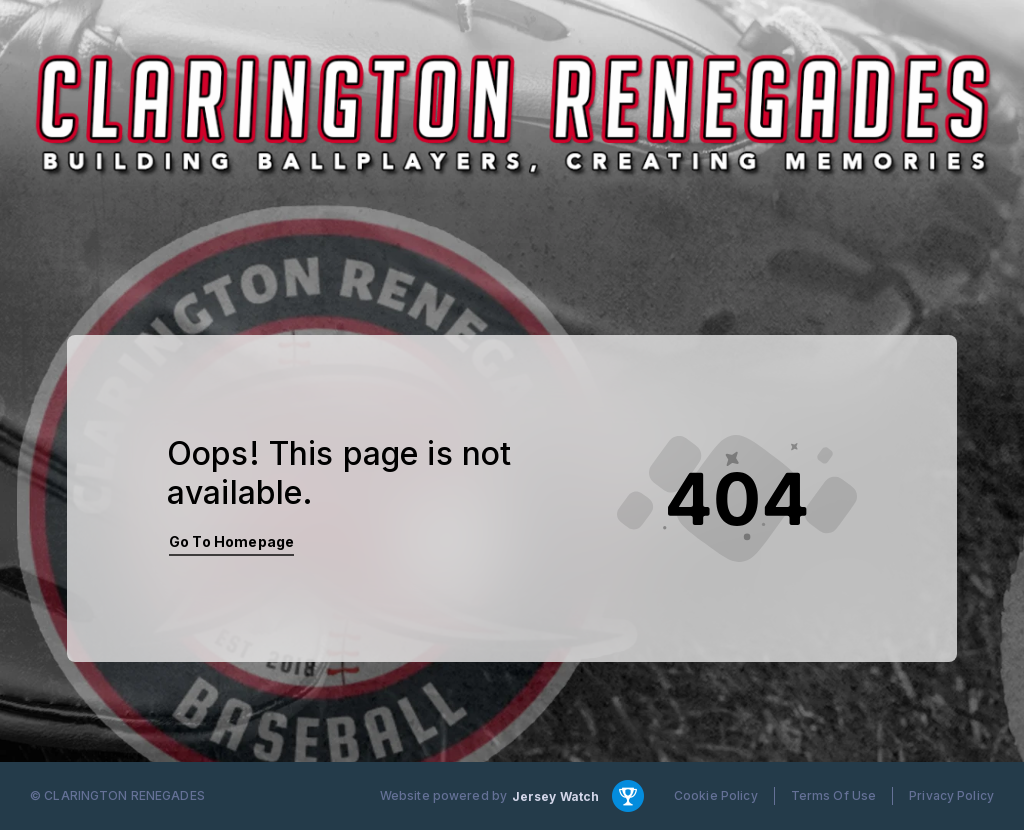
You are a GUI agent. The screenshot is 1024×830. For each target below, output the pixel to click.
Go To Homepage (231, 541)
